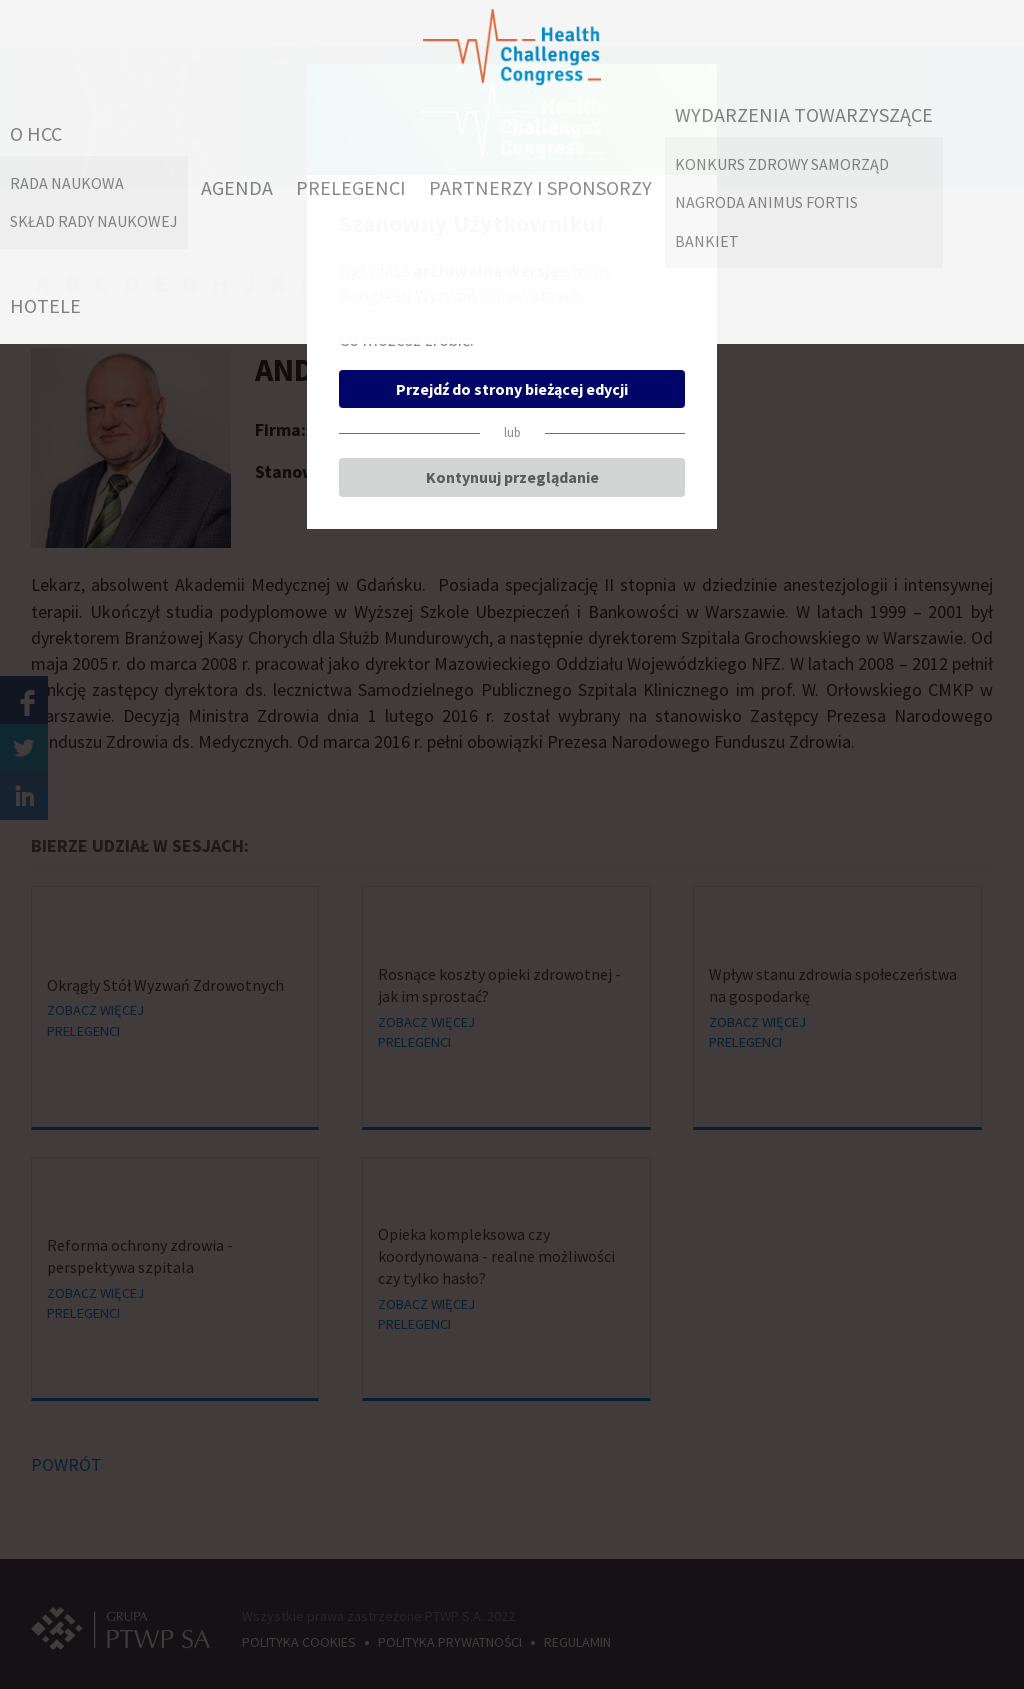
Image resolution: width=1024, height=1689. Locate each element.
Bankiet (707, 241)
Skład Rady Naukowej (94, 221)
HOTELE (45, 305)
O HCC (36, 133)
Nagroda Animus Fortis (766, 202)
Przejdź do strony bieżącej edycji (512, 389)
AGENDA (237, 187)
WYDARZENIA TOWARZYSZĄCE (804, 114)
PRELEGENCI (351, 187)
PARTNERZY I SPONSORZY (540, 187)
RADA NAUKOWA (67, 183)
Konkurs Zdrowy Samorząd (782, 164)
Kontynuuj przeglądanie (512, 477)
